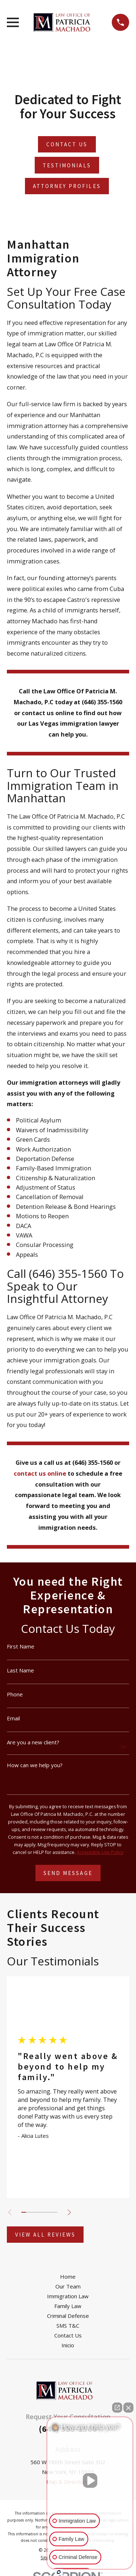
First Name (20, 1646)
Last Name (20, 1670)
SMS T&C (67, 2325)
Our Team (68, 2286)
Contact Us (68, 2335)
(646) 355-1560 (68, 1273)
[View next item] (69, 2212)
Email (13, 1718)
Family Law (67, 2306)
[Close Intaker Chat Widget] (128, 2407)
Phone (15, 1694)
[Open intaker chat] (59, 2572)
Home (68, 2276)
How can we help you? (35, 1765)
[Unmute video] (90, 2480)
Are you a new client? (33, 1742)
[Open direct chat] (117, 2407)
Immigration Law (68, 2296)
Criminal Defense (68, 2315)
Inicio (67, 2345)
